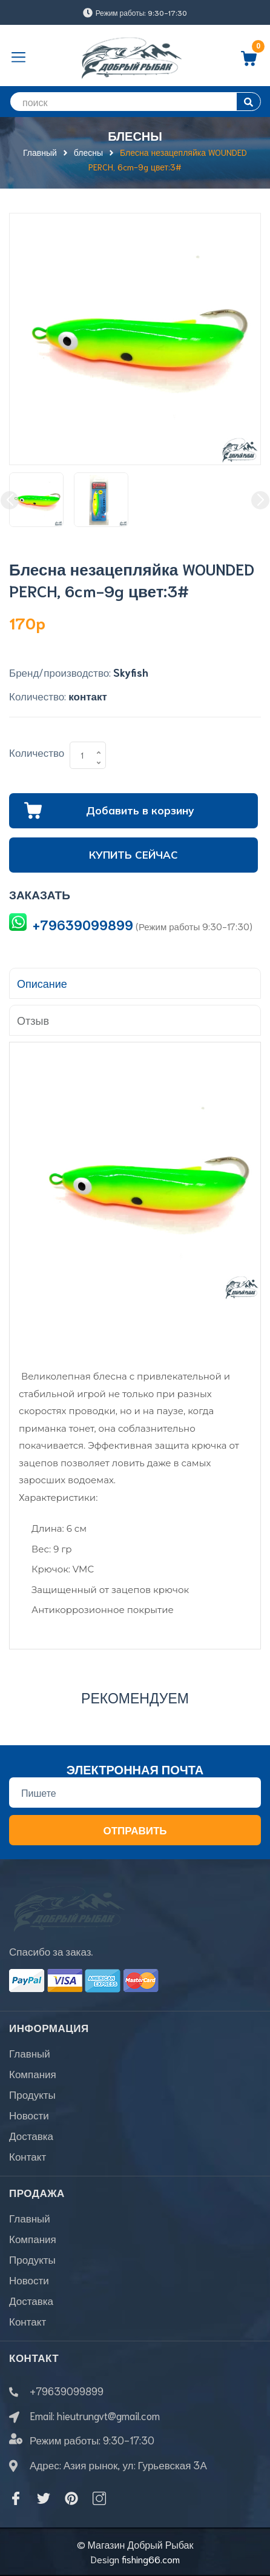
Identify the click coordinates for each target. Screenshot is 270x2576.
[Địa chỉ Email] (135, 1792)
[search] (135, 101)
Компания (32, 2073)
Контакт (27, 2155)
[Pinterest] (71, 2498)
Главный (29, 2052)
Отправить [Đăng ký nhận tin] (134, 1829)
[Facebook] (15, 2498)
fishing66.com (151, 2558)
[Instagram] (99, 2498)
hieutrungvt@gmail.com (108, 2415)
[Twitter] (43, 2498)
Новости (29, 2114)
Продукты (32, 2094)
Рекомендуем (135, 1697)
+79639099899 (83, 924)
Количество (36, 752)
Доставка (31, 2135)
